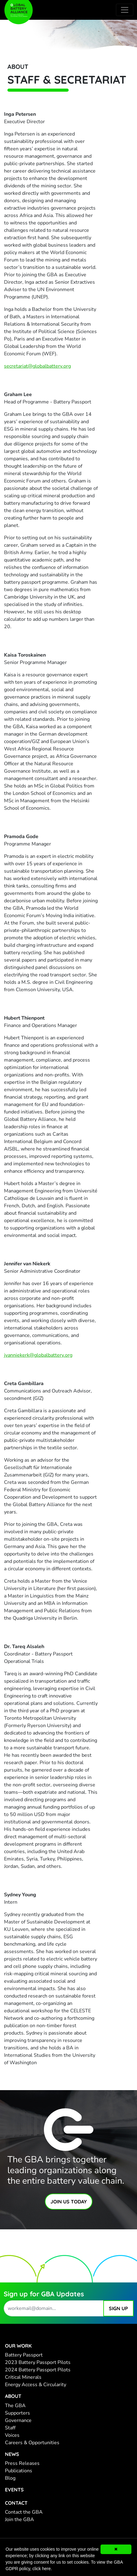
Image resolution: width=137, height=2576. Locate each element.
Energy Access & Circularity (35, 2384)
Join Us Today (68, 2201)
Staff (10, 2427)
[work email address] (54, 2308)
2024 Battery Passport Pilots (38, 2369)
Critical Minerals (23, 2377)
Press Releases (22, 2463)
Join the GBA (19, 2519)
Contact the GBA (24, 2512)
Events (14, 2489)
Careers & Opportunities (32, 2442)
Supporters (17, 2413)
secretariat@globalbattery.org (37, 366)
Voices (12, 2435)
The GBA (15, 2405)
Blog (10, 2478)
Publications (18, 2470)
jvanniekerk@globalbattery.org (38, 1355)
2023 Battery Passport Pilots (38, 2362)
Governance (18, 2420)
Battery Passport (24, 2355)
